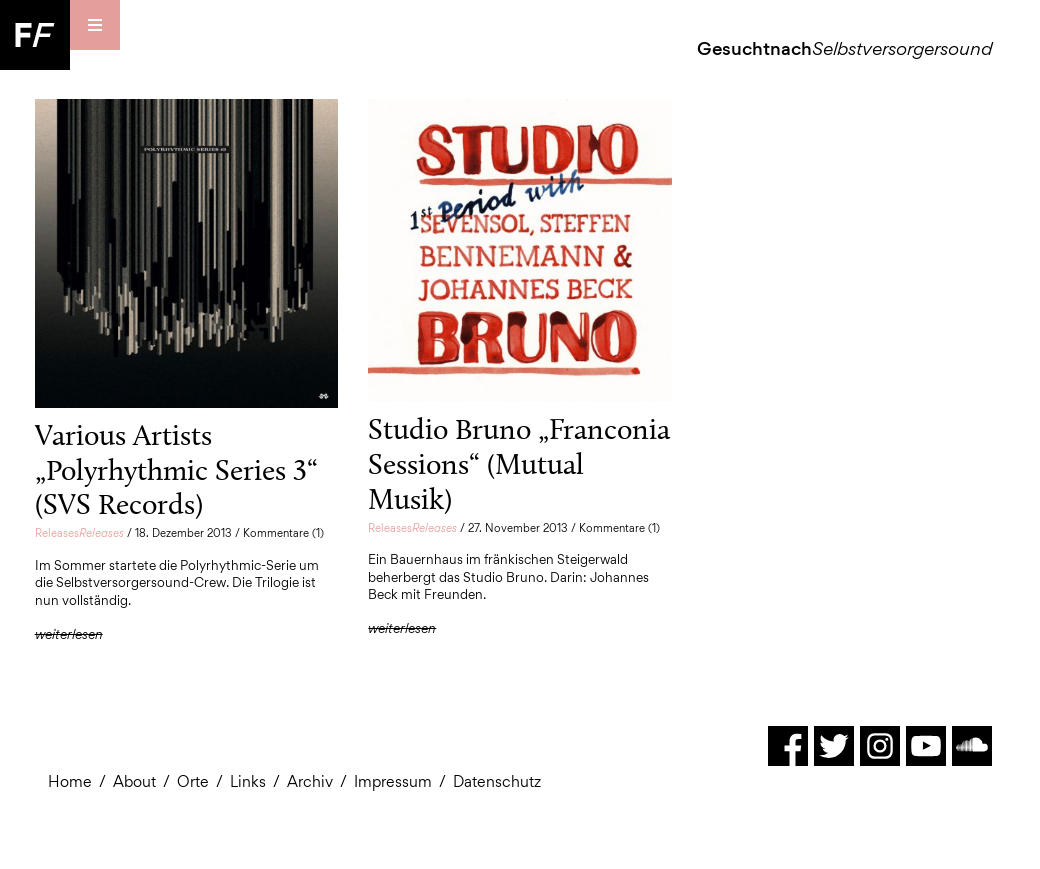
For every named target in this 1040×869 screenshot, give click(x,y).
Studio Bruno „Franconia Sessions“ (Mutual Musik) (519, 463)
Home (70, 781)
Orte (193, 781)
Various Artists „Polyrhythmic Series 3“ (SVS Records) (176, 469)
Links (248, 781)
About (134, 781)
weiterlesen (69, 634)
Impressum (393, 781)
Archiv (310, 781)
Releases (79, 533)
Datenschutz (497, 781)
